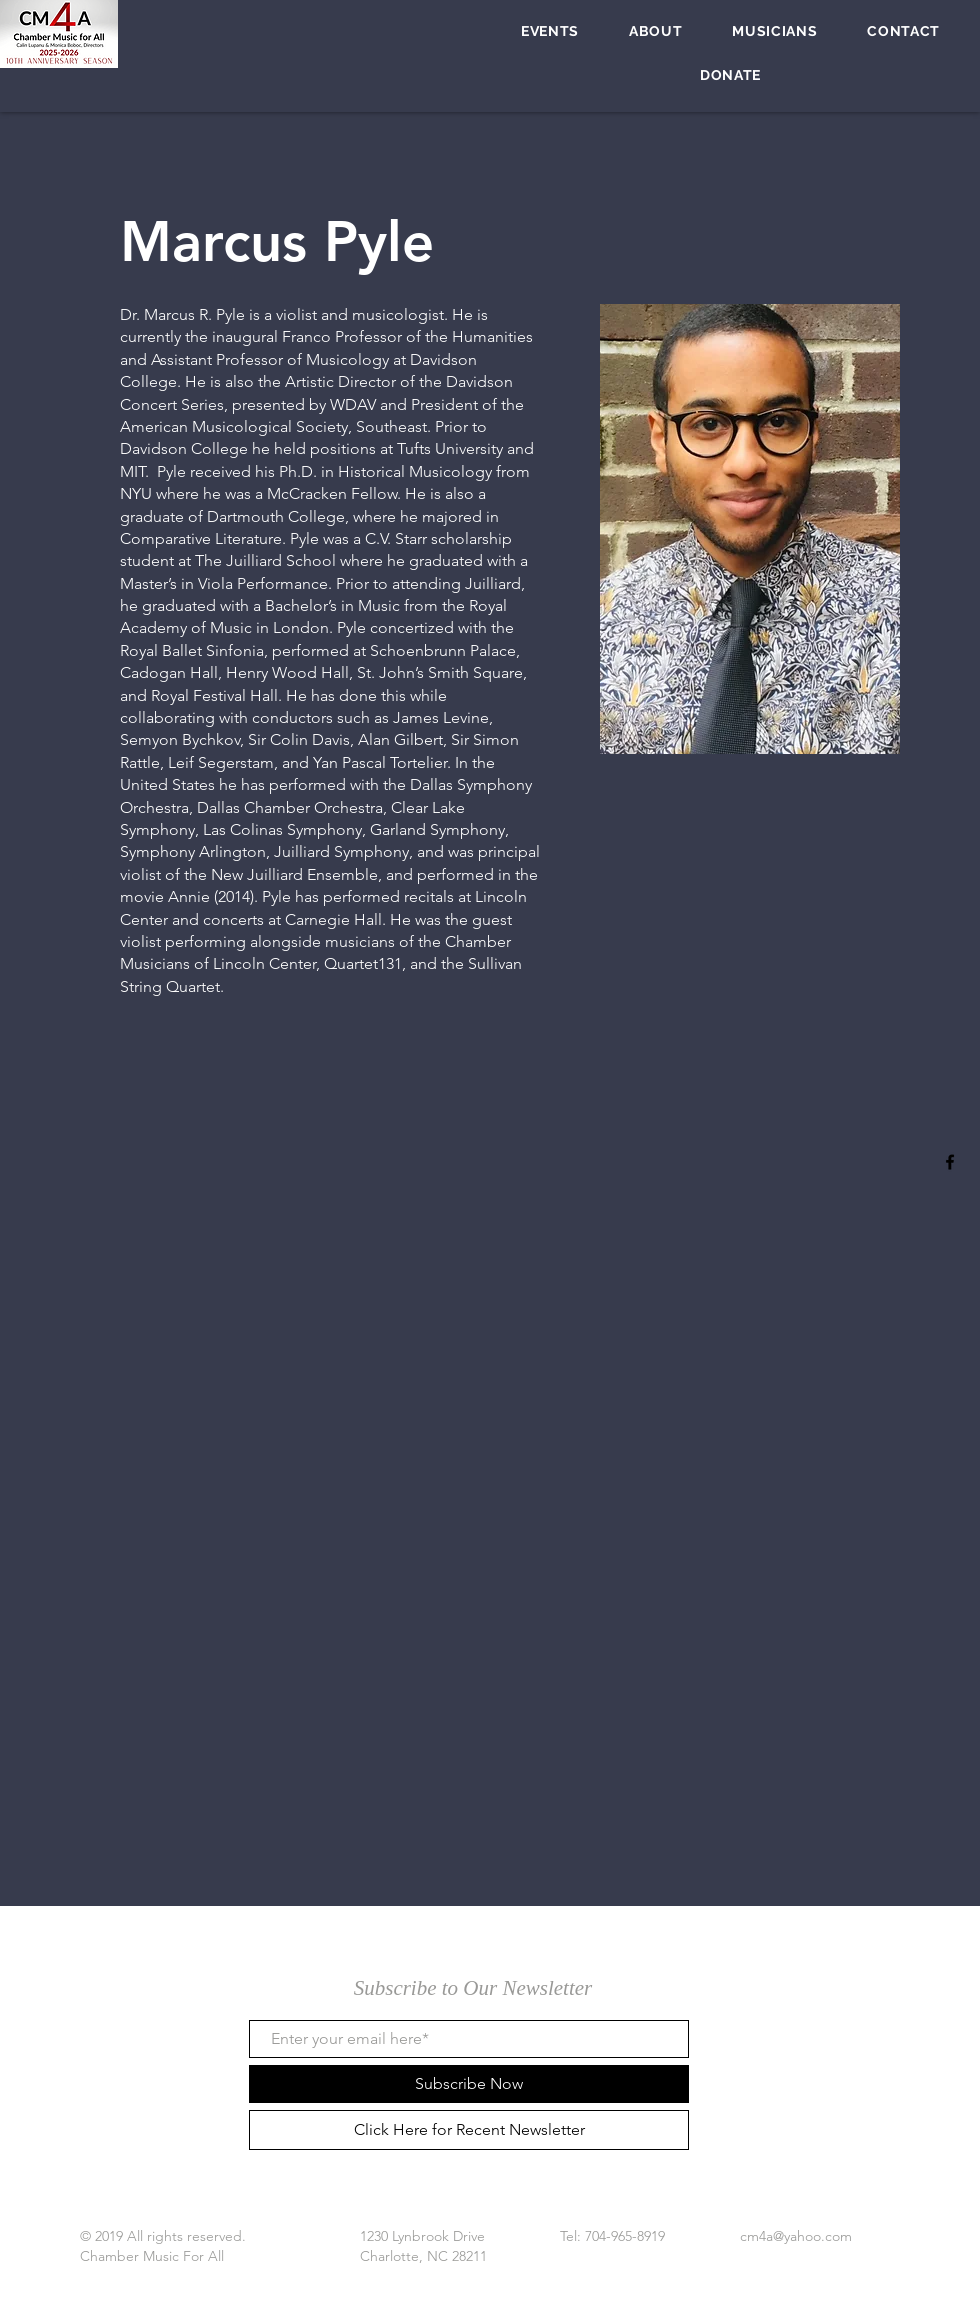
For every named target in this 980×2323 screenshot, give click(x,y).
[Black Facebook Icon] (950, 1162)
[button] (550, 31)
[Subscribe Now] (469, 2084)
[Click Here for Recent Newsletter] (469, 2130)
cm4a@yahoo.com (796, 2236)
